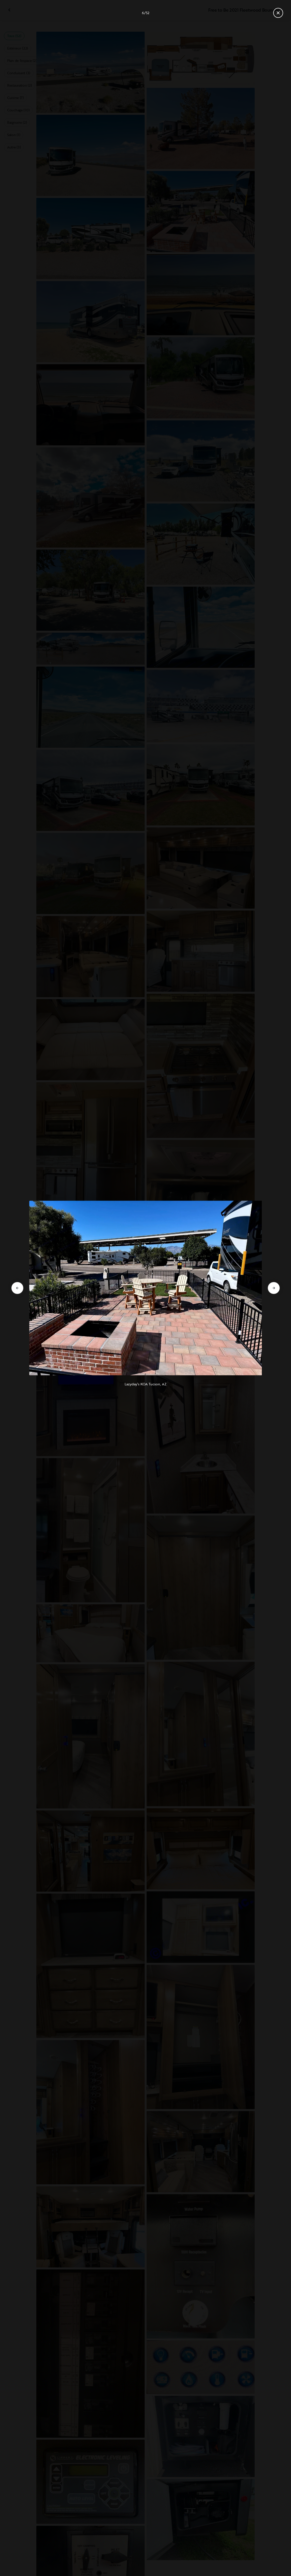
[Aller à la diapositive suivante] (274, 1288)
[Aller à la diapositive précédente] (17, 1288)
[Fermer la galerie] (278, 13)
